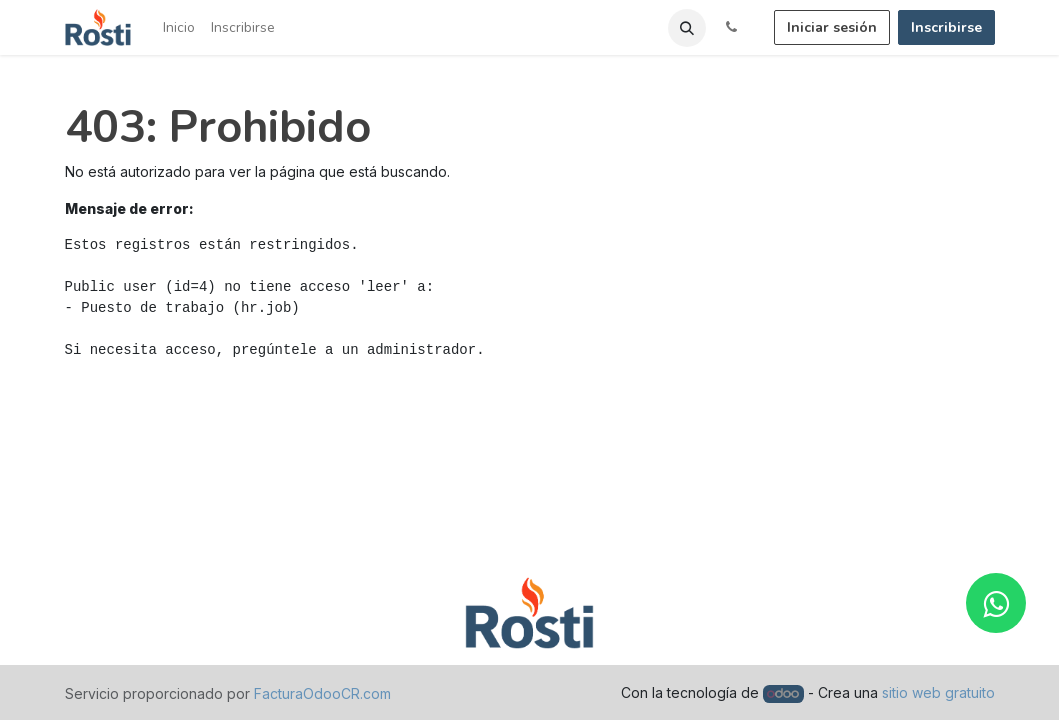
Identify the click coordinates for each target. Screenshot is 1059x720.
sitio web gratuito (938, 692)
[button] (687, 28)
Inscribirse (946, 27)
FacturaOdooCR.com (322, 693)
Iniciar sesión (832, 27)
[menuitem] (179, 27)
